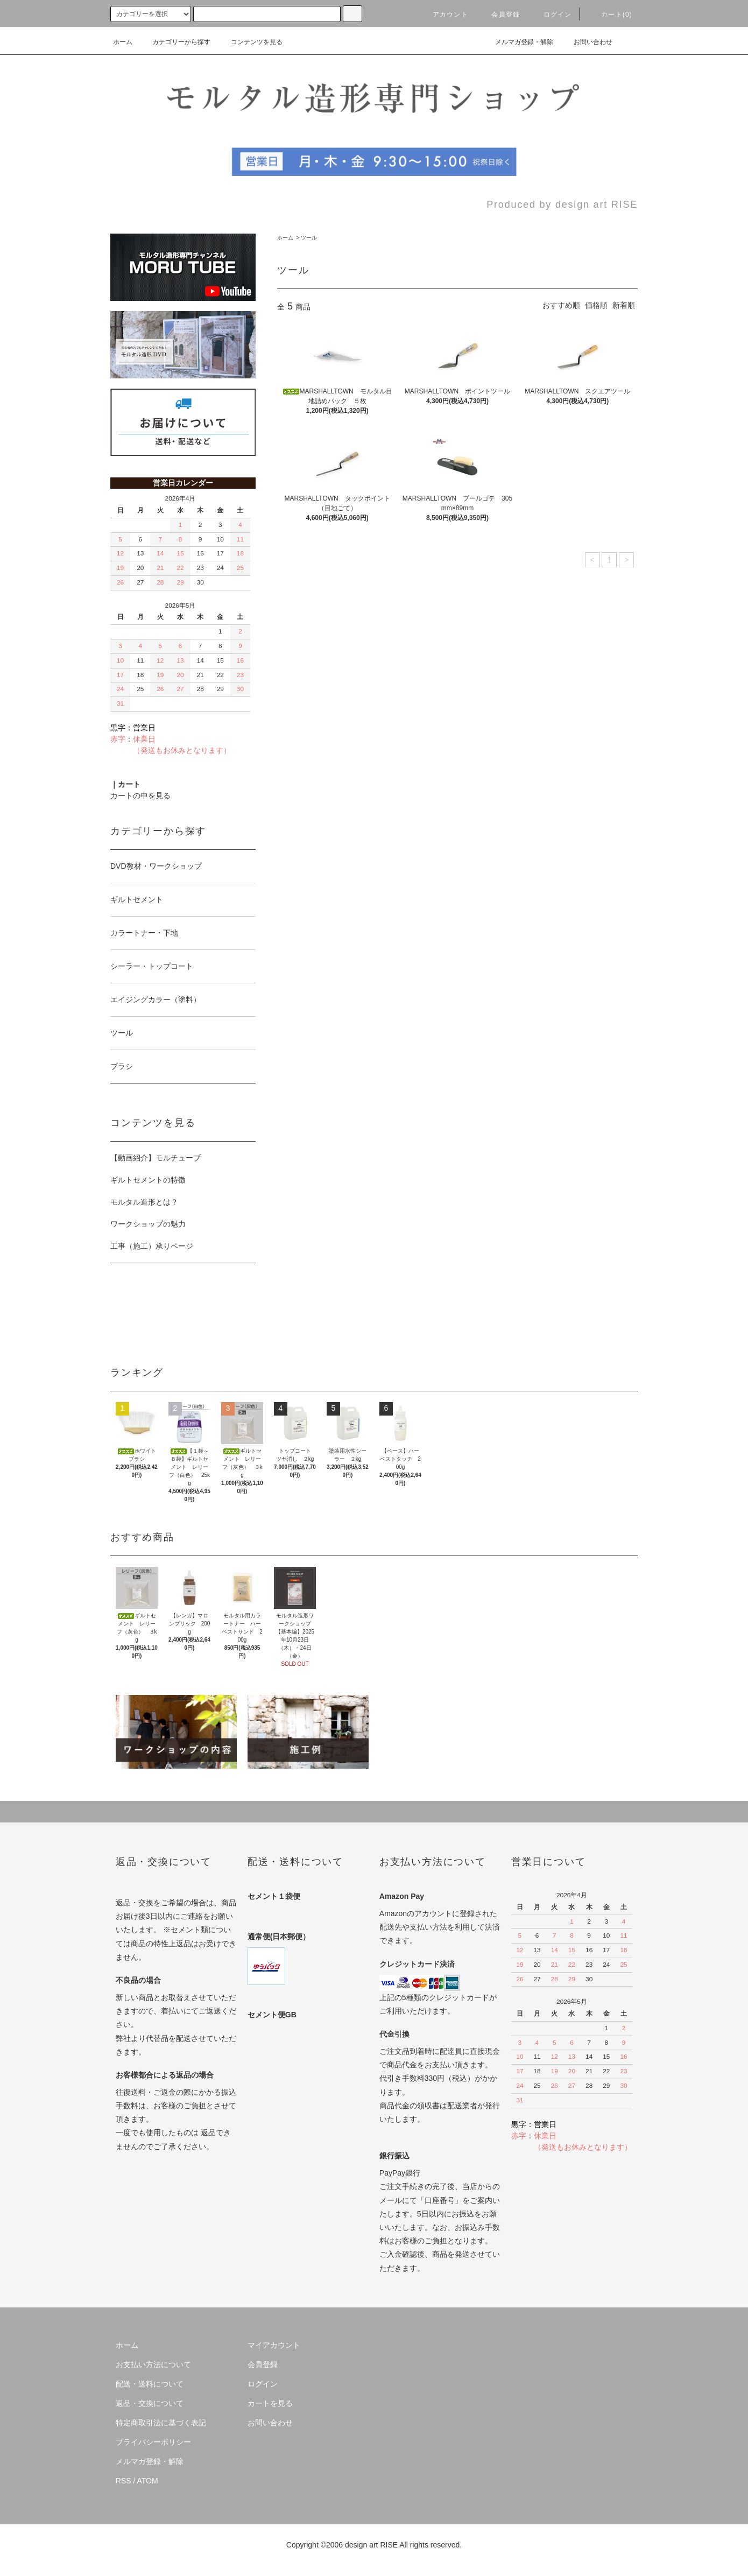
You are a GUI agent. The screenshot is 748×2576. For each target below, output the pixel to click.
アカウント (444, 14)
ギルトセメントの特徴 (148, 1180)
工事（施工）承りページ (151, 1246)
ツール (309, 238)
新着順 (623, 305)
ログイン (551, 14)
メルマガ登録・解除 (517, 42)
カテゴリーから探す (174, 42)
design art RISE (371, 2544)
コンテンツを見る (250, 42)
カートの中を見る (140, 795)
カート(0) (610, 14)
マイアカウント (274, 2345)
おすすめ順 (561, 305)
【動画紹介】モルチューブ (155, 1157)
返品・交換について (150, 2403)
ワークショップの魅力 (148, 1224)
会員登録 (499, 14)
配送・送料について (150, 2384)
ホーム (122, 42)
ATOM (147, 2480)
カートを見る (270, 2403)
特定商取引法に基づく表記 (161, 2422)
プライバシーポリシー (153, 2442)
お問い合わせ (586, 42)
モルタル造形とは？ (144, 1202)
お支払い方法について (153, 2364)
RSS (123, 2480)
